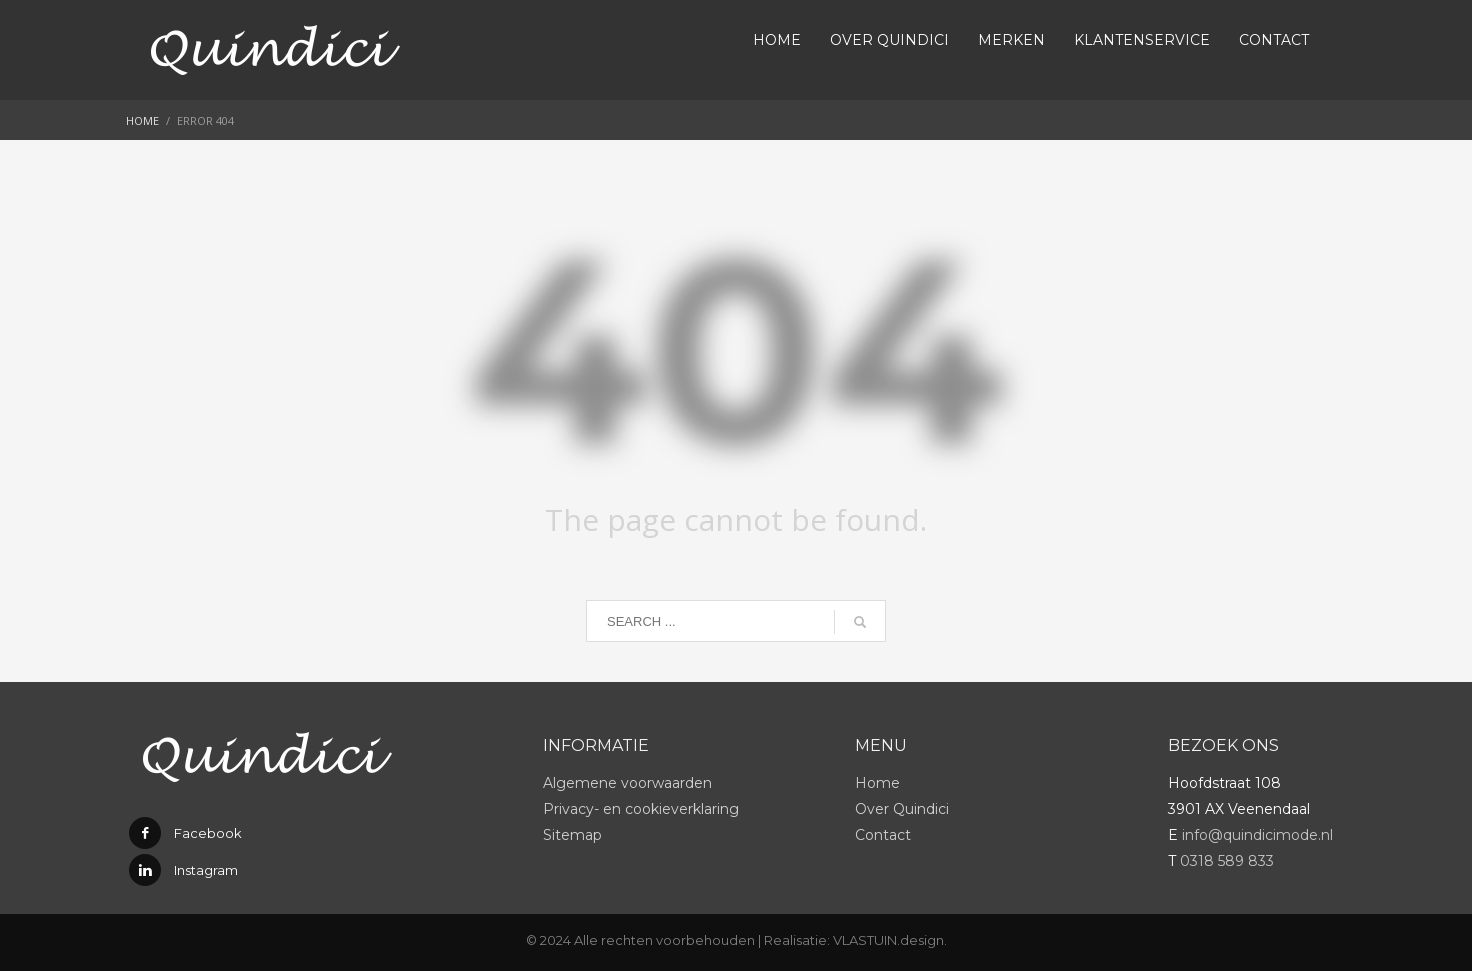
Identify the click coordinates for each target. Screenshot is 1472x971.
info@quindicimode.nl (1257, 835)
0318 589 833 (1227, 861)
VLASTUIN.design (888, 940)
